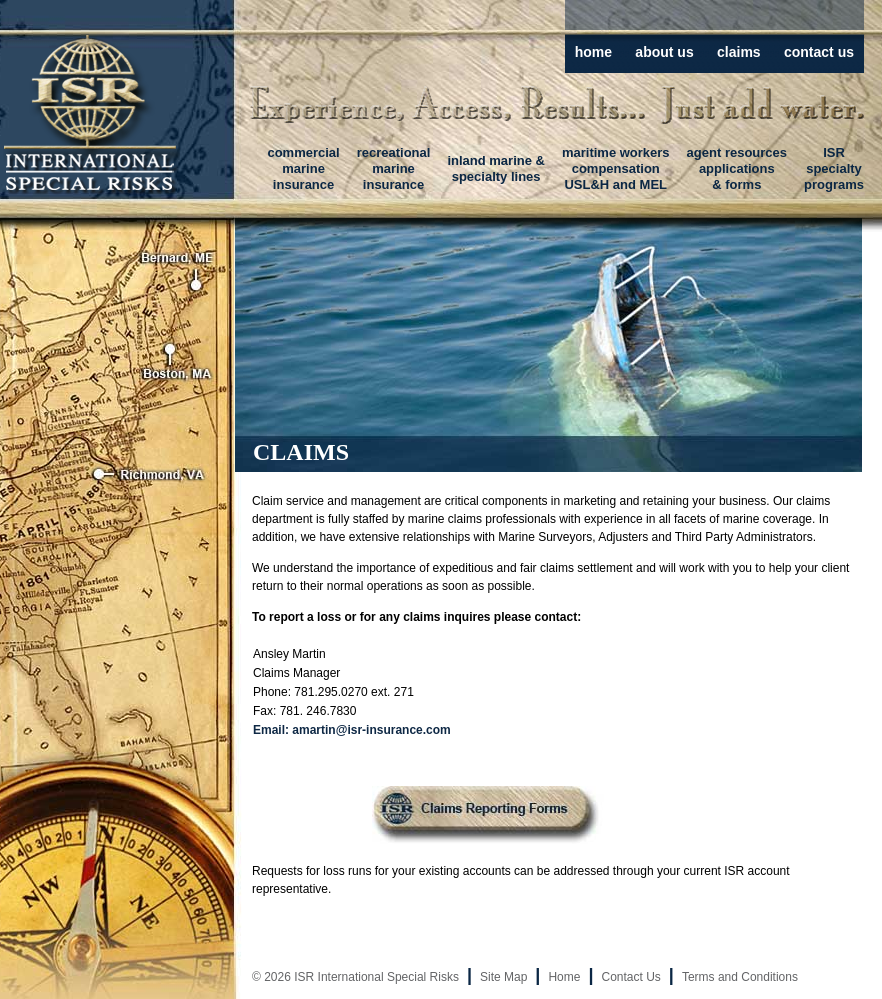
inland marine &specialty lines (496, 168)
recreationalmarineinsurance (394, 168)
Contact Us (630, 977)
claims (739, 52)
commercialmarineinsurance (303, 168)
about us (664, 52)
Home (564, 977)
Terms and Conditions (740, 977)
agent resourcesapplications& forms (737, 168)
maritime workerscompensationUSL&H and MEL (616, 168)
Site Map (503, 977)
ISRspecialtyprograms (834, 168)
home (593, 52)
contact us (819, 52)
